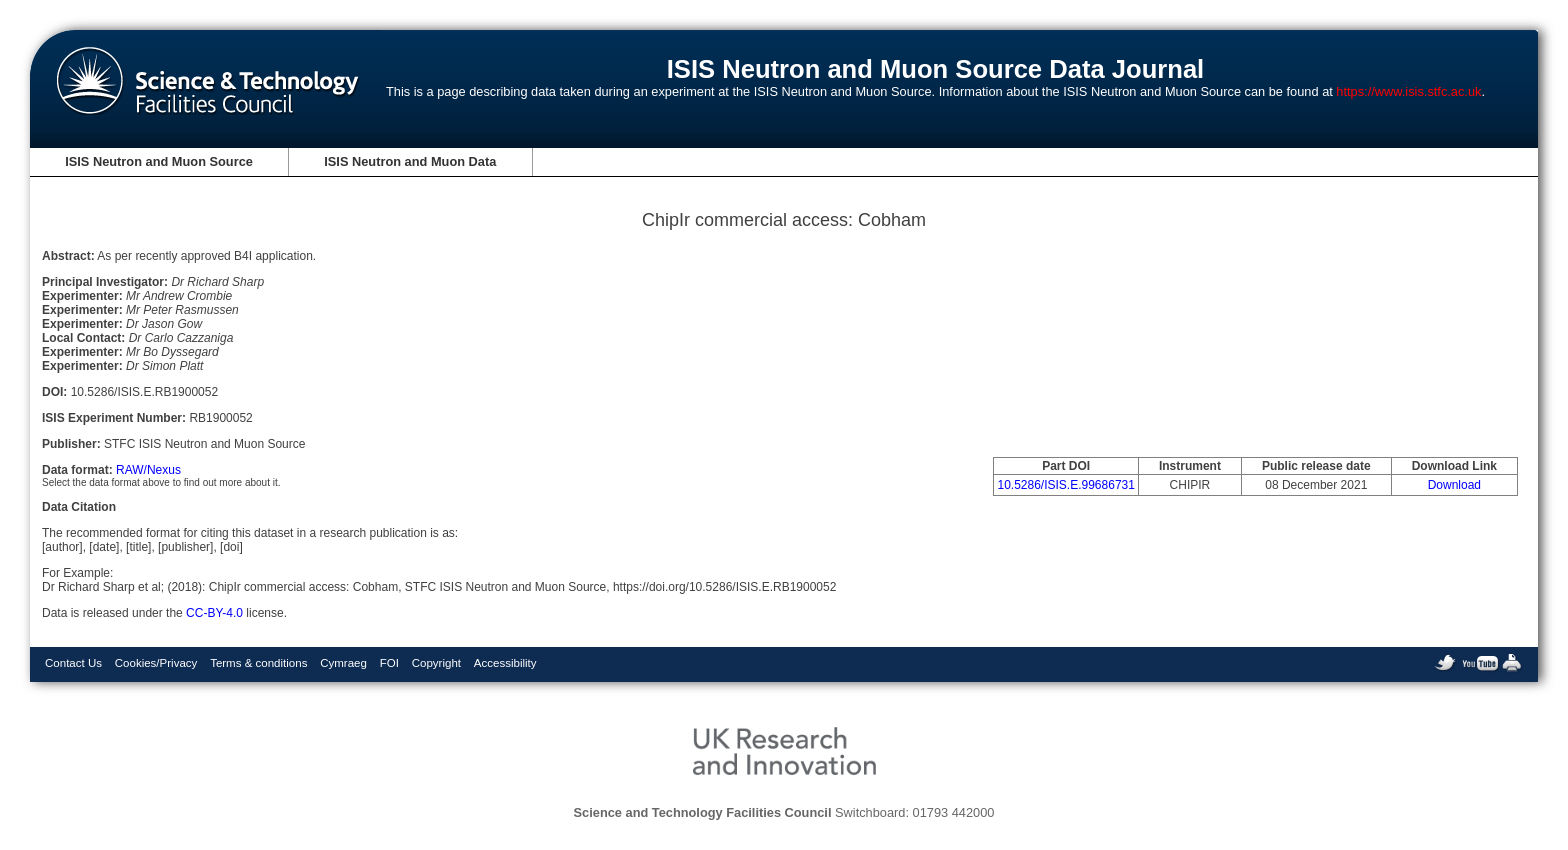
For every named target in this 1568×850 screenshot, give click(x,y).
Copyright (436, 663)
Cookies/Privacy (156, 663)
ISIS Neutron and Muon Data (410, 161)
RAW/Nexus (148, 470)
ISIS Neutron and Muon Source (159, 161)
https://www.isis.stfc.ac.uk (1408, 91)
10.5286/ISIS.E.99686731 (1065, 485)
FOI (389, 663)
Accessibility (505, 663)
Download (1454, 485)
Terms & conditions (258, 663)
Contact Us (73, 663)
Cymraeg (343, 663)
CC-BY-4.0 (214, 613)
